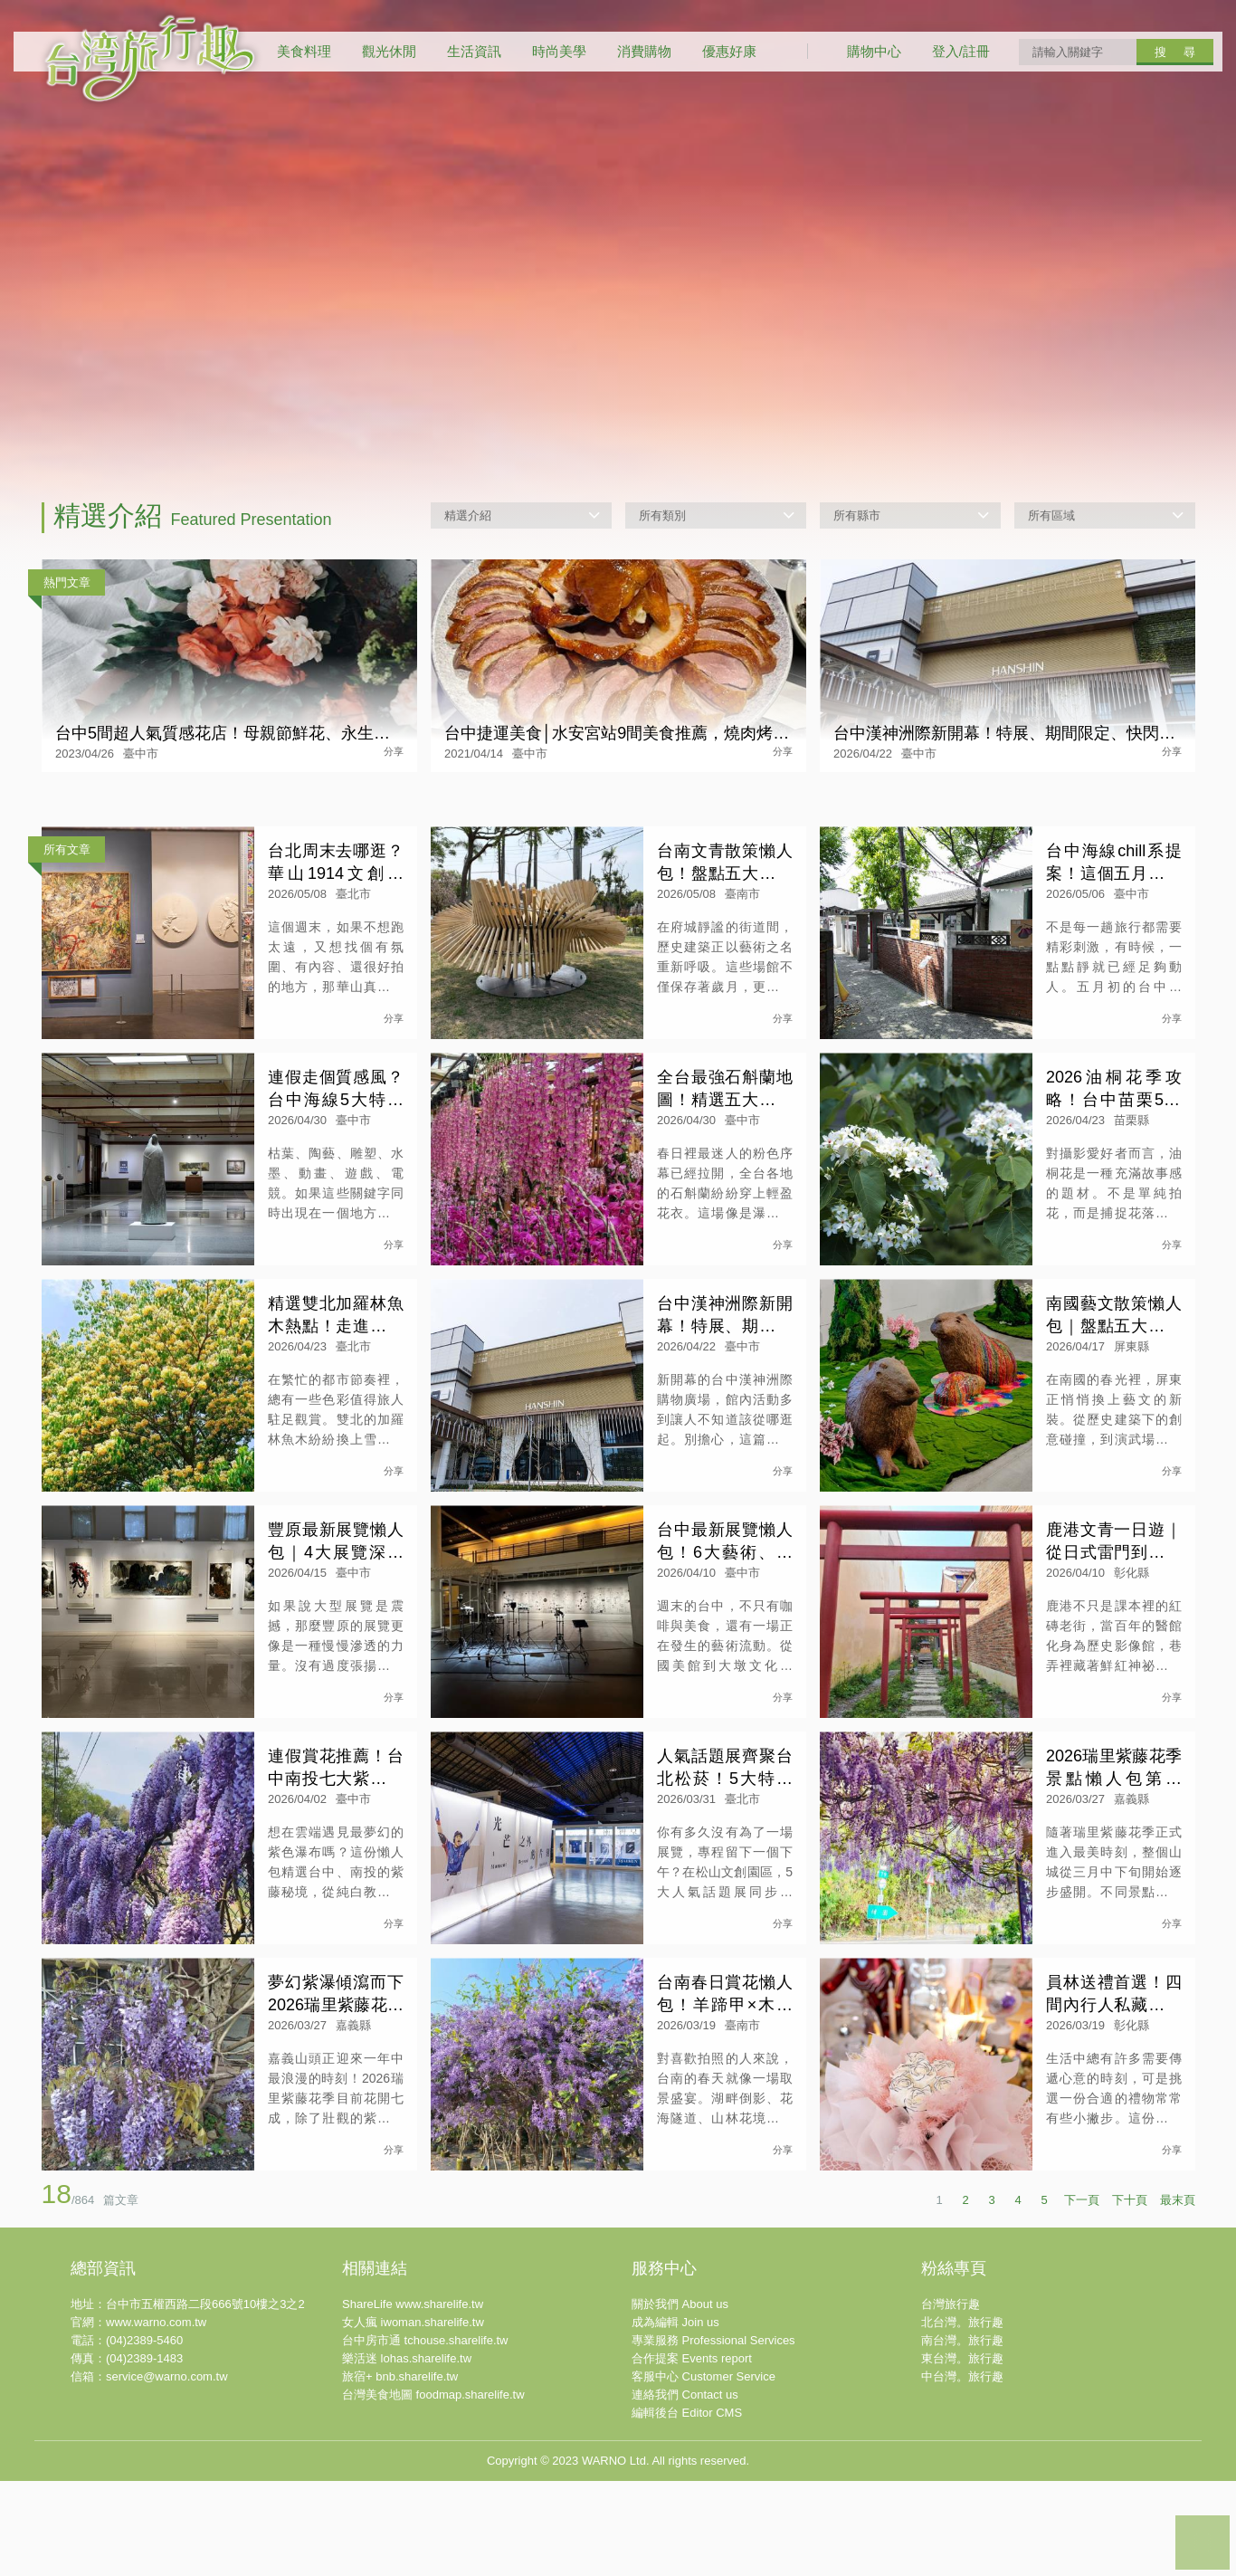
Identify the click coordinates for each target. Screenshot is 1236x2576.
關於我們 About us (680, 2480)
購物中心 (874, 51)
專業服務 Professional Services (713, 2517)
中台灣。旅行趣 (962, 2553)
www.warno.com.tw (156, 2498)
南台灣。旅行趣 (962, 2517)
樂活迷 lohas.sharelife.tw (406, 2535)
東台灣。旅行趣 (962, 2535)
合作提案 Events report (692, 2535)
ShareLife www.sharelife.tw (412, 2480)
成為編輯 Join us (675, 2498)
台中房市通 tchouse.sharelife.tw (425, 2517)
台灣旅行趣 (950, 2480)
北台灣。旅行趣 (962, 2498)
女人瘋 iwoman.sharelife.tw (413, 2498)
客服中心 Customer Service (703, 2553)
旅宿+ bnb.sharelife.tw (400, 2553)
